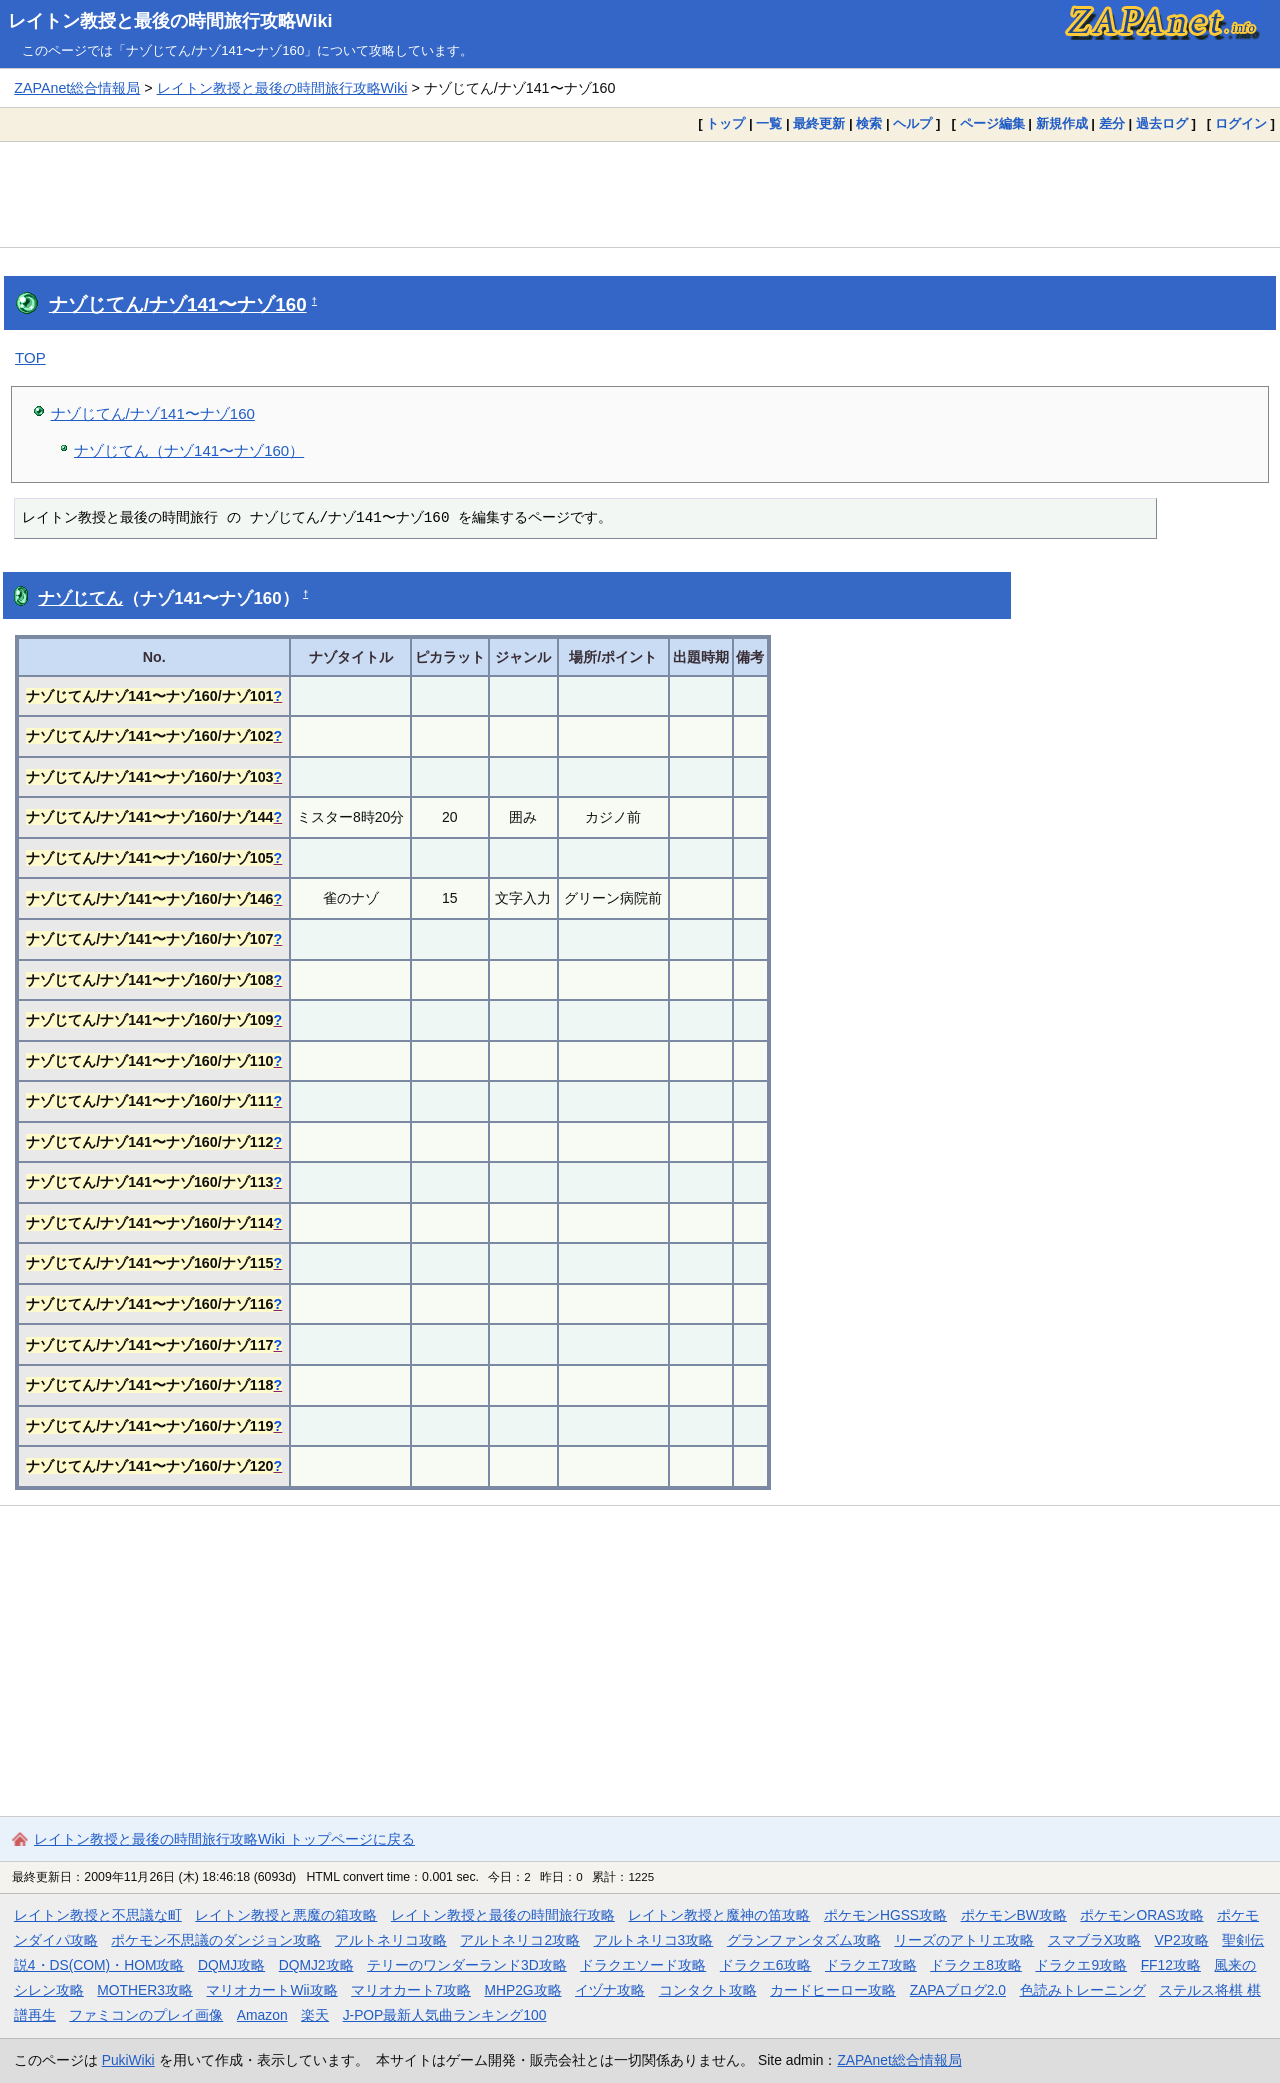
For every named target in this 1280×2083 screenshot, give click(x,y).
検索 (869, 123)
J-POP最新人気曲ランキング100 (445, 2015)
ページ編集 (992, 123)
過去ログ (1162, 123)
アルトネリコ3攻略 (654, 1940)
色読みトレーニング (1083, 1990)
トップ (725, 123)
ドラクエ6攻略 (766, 1965)
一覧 (769, 123)
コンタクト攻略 (708, 1990)
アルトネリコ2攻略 (520, 1940)
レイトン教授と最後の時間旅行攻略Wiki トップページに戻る (224, 1839)
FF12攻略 (1171, 1965)
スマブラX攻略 (1094, 1940)
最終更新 (819, 123)
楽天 (315, 2015)
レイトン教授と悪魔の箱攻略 (286, 1915)
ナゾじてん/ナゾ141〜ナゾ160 (178, 304)
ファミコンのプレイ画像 (146, 2015)
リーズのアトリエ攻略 (964, 1940)
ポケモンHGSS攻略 (885, 1915)
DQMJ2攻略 (316, 1965)
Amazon (262, 2015)
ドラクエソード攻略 (643, 1965)
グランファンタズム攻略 (804, 1940)
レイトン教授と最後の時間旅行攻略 (503, 1915)
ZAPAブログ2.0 (958, 1990)
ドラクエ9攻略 (1081, 1965)
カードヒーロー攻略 (833, 1990)
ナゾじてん (80, 598)
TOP (30, 357)
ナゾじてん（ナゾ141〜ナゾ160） (189, 450)
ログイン (1241, 123)
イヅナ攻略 (610, 1990)
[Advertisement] (640, 194)
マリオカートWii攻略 (271, 1990)
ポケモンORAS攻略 (1141, 1915)
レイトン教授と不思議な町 (98, 1915)
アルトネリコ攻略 (391, 1940)
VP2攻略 (1182, 1940)
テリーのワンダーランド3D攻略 (467, 1965)
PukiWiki (128, 2060)
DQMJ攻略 (231, 1965)
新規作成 (1062, 123)
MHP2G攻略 (522, 1990)
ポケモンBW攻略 (1014, 1915)
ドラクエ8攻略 (976, 1965)
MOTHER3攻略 (145, 1990)
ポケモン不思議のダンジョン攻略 (216, 1940)
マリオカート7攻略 (411, 1990)
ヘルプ (912, 123)
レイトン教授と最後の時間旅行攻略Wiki (170, 21)
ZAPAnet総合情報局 (77, 88)
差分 (1112, 123)
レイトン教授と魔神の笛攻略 (719, 1915)
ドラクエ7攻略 (871, 1965)
